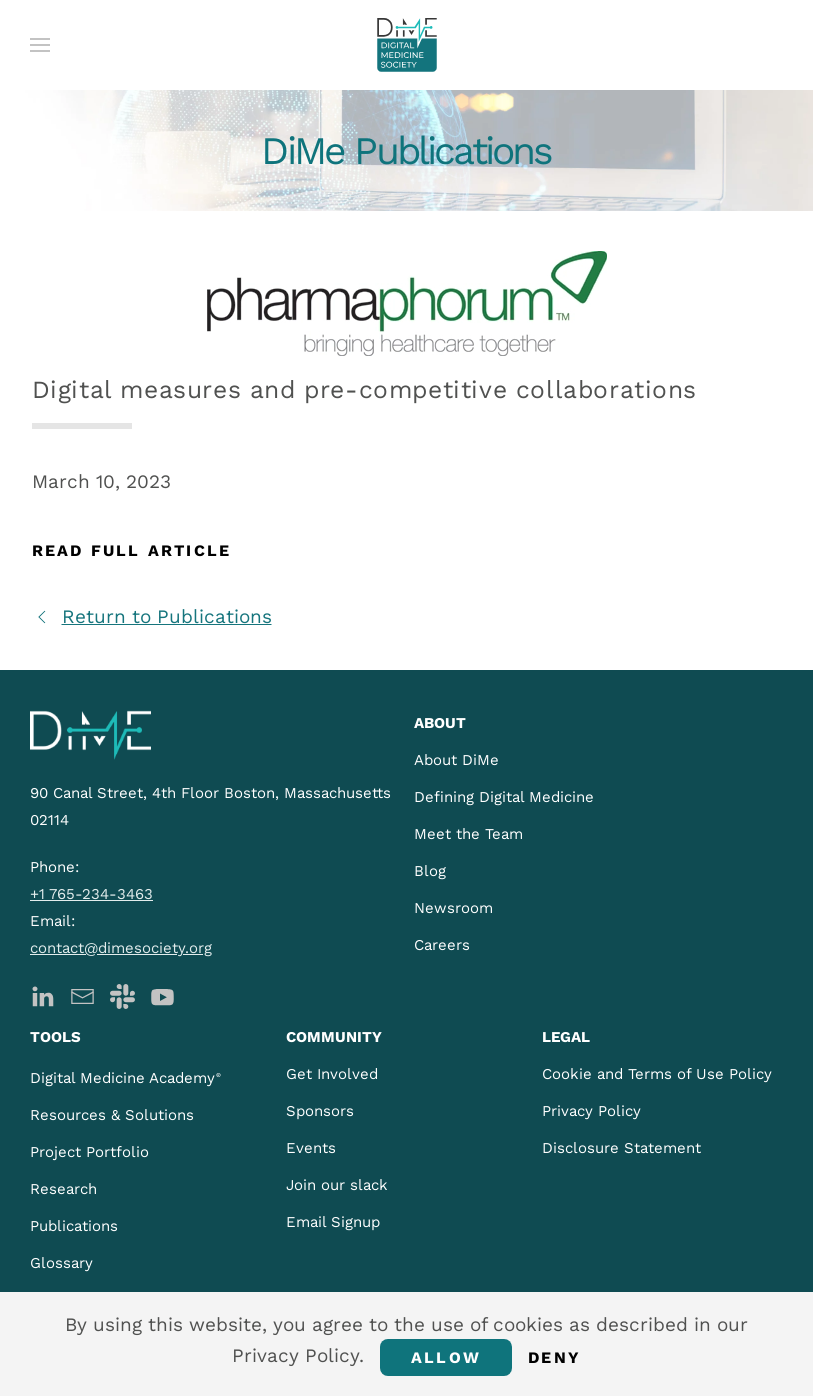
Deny (554, 1357)
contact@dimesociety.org (121, 948)
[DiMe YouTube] (162, 994)
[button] (40, 45)
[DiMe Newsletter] (82, 994)
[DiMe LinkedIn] (42, 994)
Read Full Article (132, 550)
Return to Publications (152, 616)
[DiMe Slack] (122, 994)
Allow (446, 1357)
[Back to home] (407, 45)
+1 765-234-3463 (91, 894)
